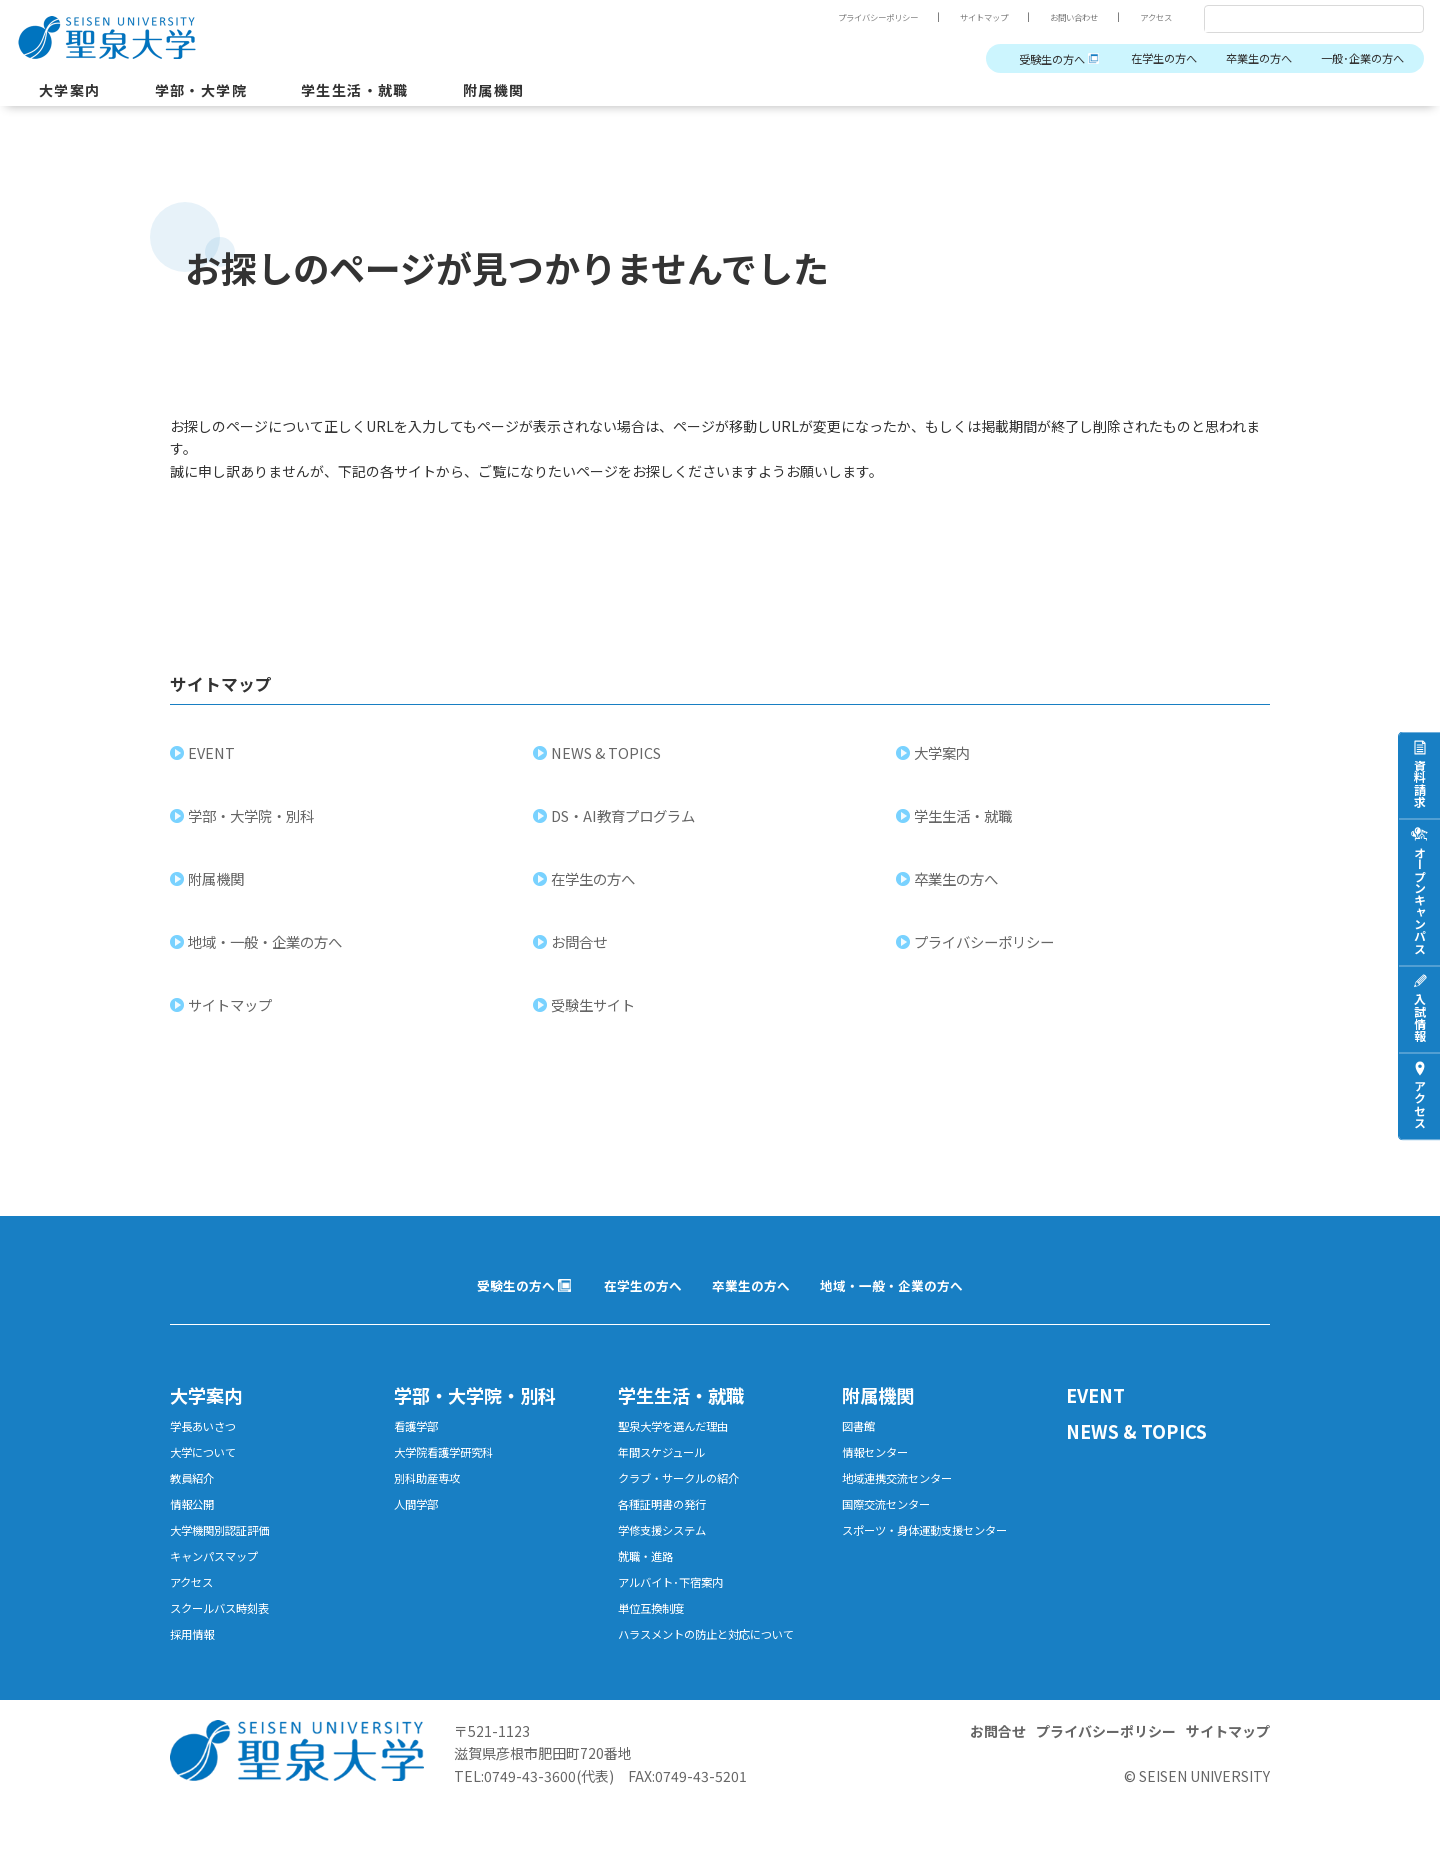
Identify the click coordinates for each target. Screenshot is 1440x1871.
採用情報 (196, 1677)
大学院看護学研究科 (452, 1474)
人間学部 (420, 1532)
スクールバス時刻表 (228, 1648)
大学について (209, 1474)
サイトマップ (958, 17)
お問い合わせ (1060, 17)
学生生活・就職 (384, 94)
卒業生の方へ (1239, 59)
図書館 (861, 1445)
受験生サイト (595, 1018)
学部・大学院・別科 (253, 829)
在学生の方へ (1132, 59)
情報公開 (196, 1532)
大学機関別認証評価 (228, 1561)
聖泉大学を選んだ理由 (683, 1445)
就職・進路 (650, 1590)
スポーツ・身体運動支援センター (939, 1561)
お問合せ (581, 955)
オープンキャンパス (1419, 899)
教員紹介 (196, 1503)
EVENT (213, 766)
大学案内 (74, 94)
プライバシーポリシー (836, 17)
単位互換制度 (657, 1648)
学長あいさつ (209, 1445)
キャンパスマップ (222, 1590)
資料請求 (1419, 782)
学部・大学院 (216, 94)
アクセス (1152, 17)
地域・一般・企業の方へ (267, 955)
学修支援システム (670, 1561)
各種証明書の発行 (670, 1532)
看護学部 (420, 1445)
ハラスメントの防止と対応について (715, 1687)
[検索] (1290, 20)
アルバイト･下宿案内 (679, 1619)
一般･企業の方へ (1355, 59)
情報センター (881, 1474)
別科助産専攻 (433, 1503)
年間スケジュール (669, 1474)
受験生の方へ (1006, 59)
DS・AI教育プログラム (625, 829)
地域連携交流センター (907, 1503)
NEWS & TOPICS (608, 766)
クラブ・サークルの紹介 (689, 1503)
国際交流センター (894, 1532)
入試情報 (1419, 1016)
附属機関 (535, 94)
